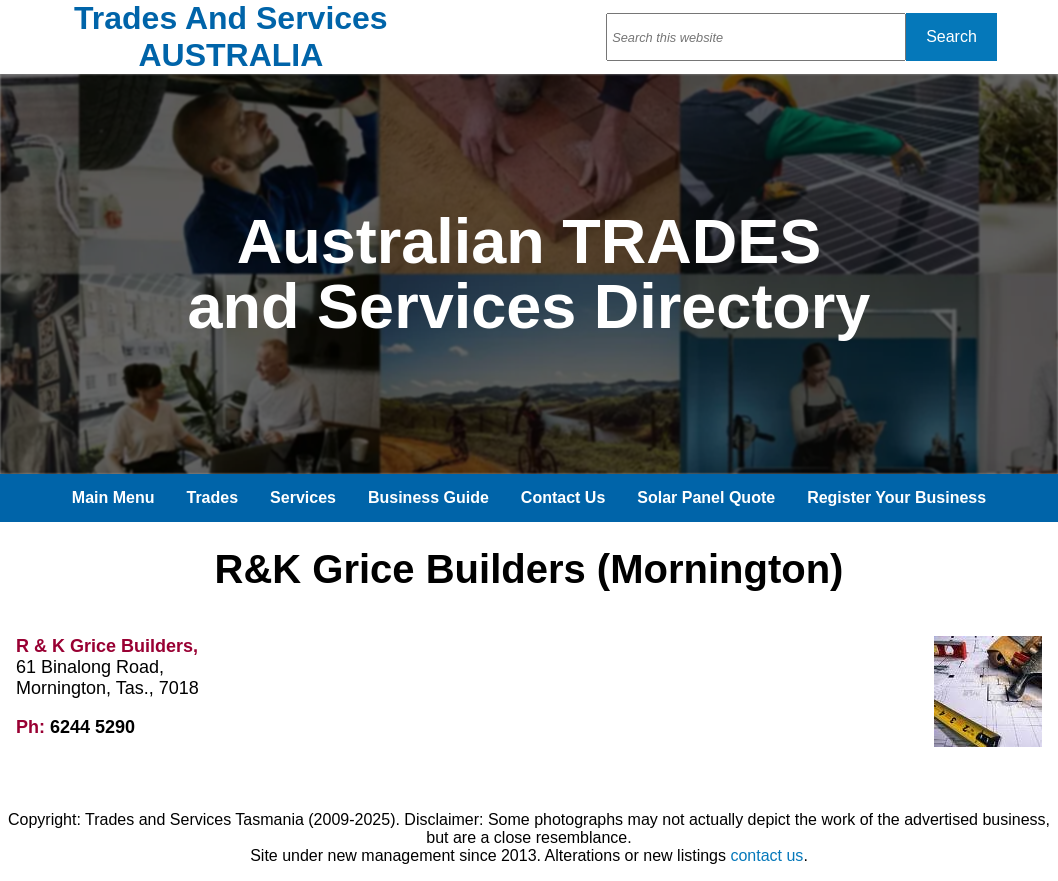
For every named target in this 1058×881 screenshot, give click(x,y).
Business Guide (428, 497)
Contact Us (563, 497)
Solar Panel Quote (706, 497)
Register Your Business (896, 497)
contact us (766, 855)
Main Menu (113, 497)
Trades (213, 497)
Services (303, 497)
